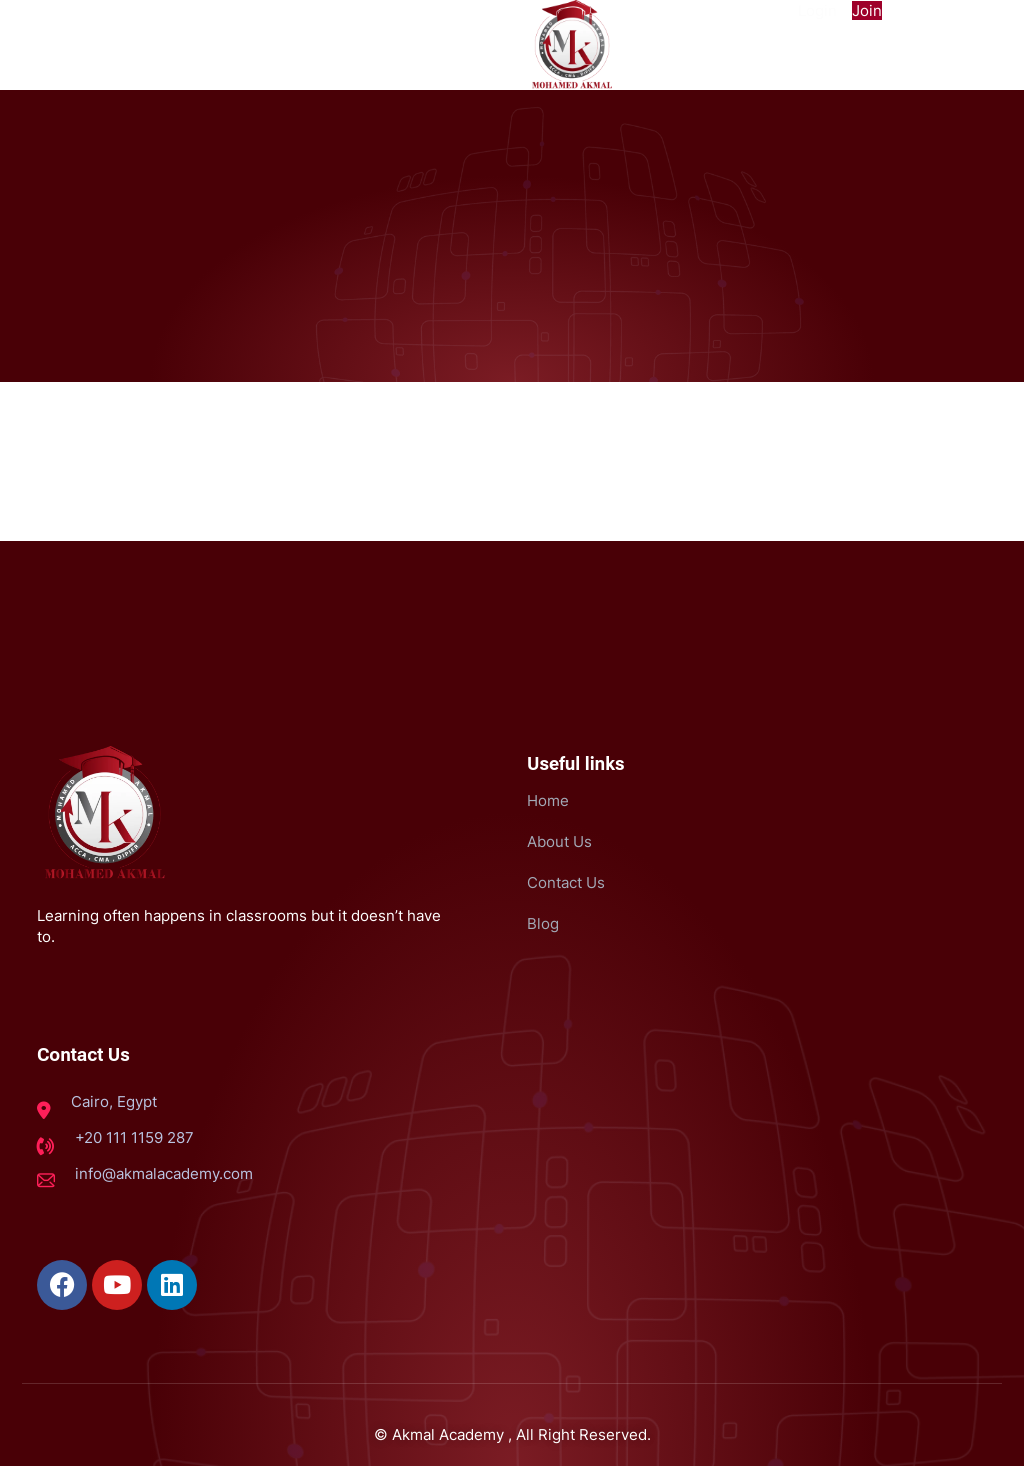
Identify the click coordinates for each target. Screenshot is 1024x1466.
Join (867, 10)
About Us (559, 841)
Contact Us (566, 882)
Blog (543, 923)
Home (548, 800)
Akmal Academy (448, 1432)
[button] (128, 18)
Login (817, 10)
